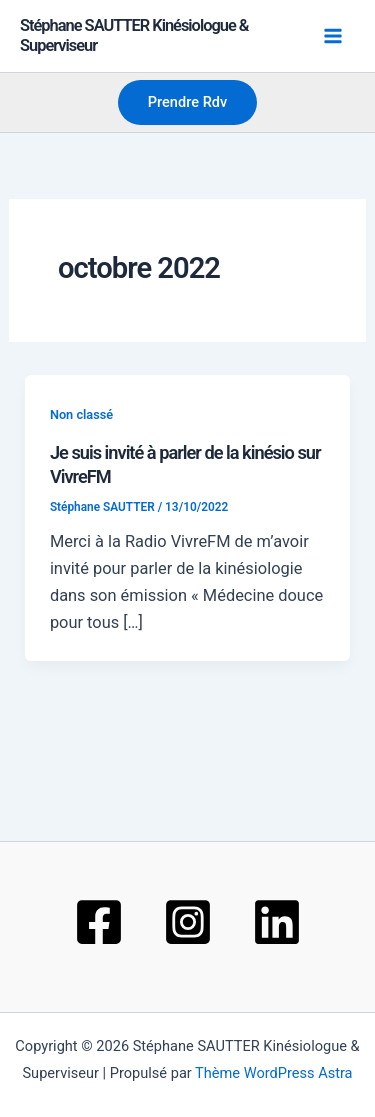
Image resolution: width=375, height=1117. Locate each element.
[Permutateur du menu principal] (332, 36)
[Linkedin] (277, 922)
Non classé (81, 414)
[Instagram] (188, 922)
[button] (188, 102)
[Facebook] (99, 922)
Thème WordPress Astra (273, 1073)
